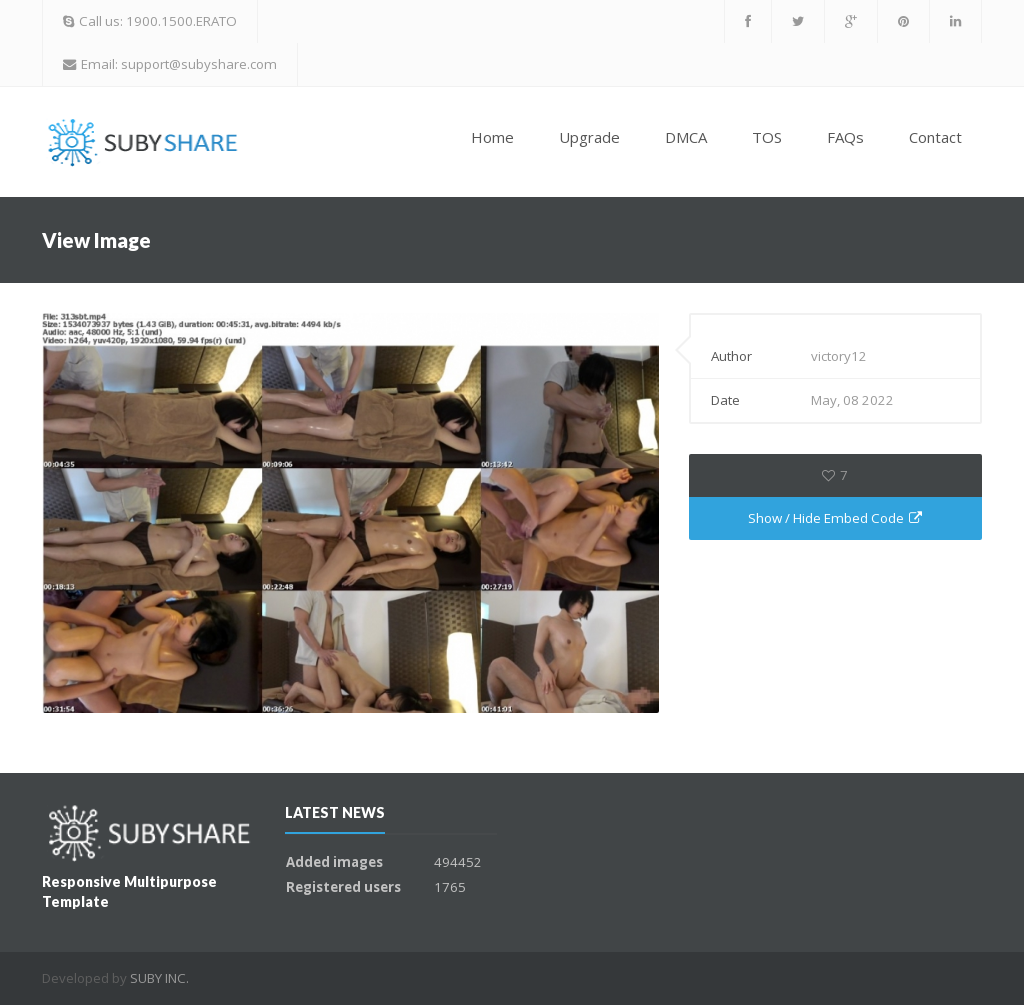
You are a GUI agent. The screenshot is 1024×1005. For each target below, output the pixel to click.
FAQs (845, 137)
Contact (935, 137)
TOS (767, 137)
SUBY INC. (159, 978)
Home (492, 137)
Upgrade (589, 137)
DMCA (686, 137)
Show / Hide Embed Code (835, 518)
